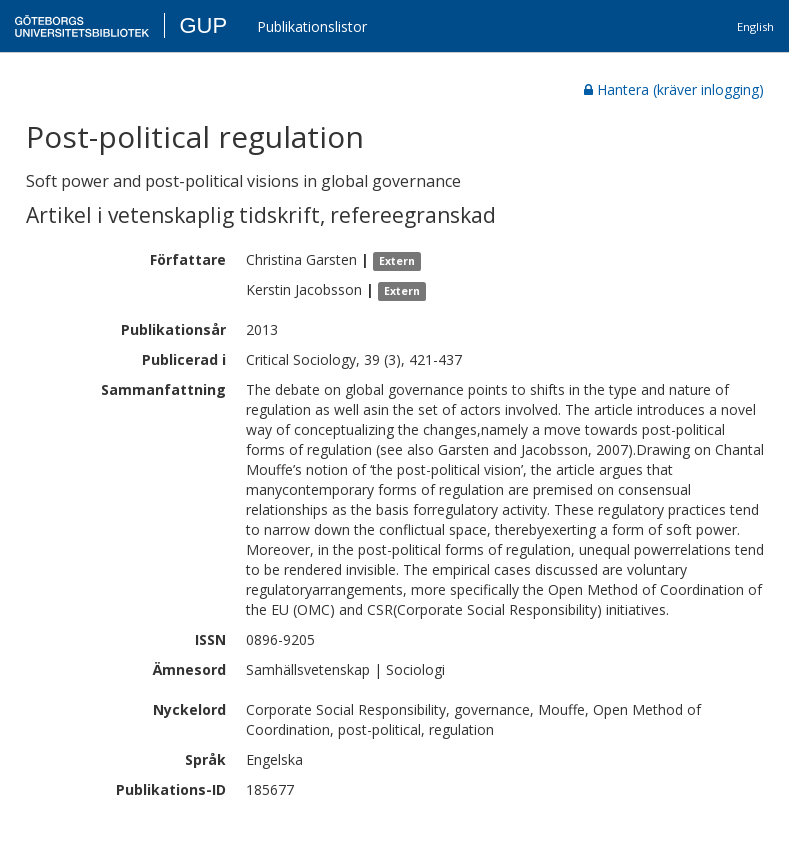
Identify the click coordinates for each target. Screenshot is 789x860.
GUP (203, 25)
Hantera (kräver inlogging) (674, 89)
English (755, 26)
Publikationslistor (312, 26)
